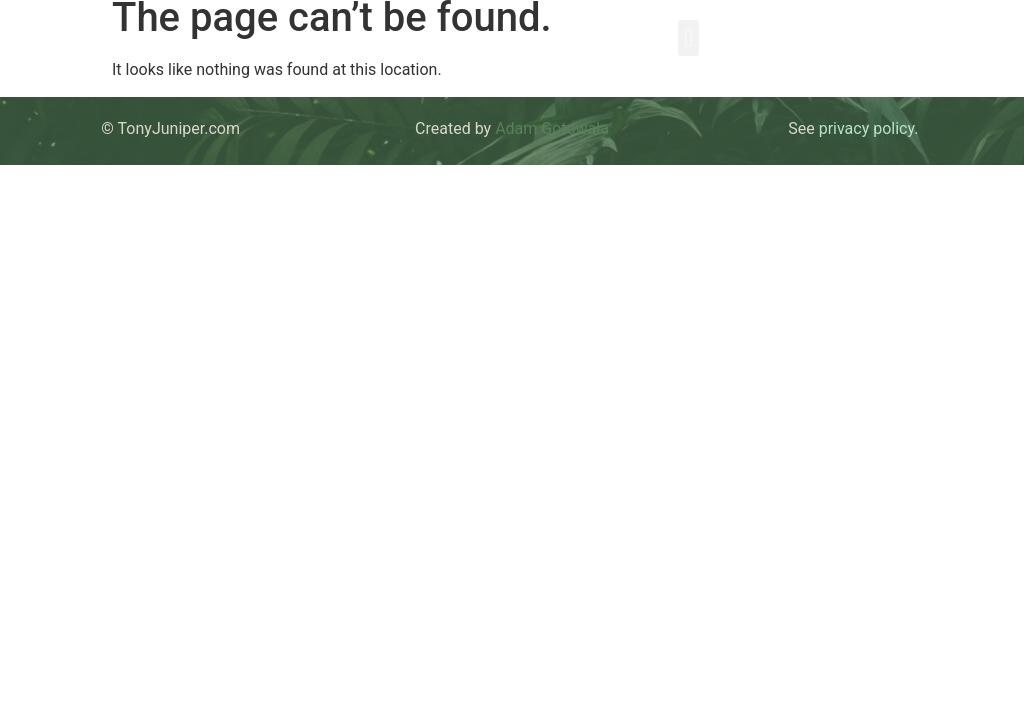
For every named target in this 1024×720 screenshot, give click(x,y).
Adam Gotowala (552, 128)
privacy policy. (869, 128)
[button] (688, 38)
